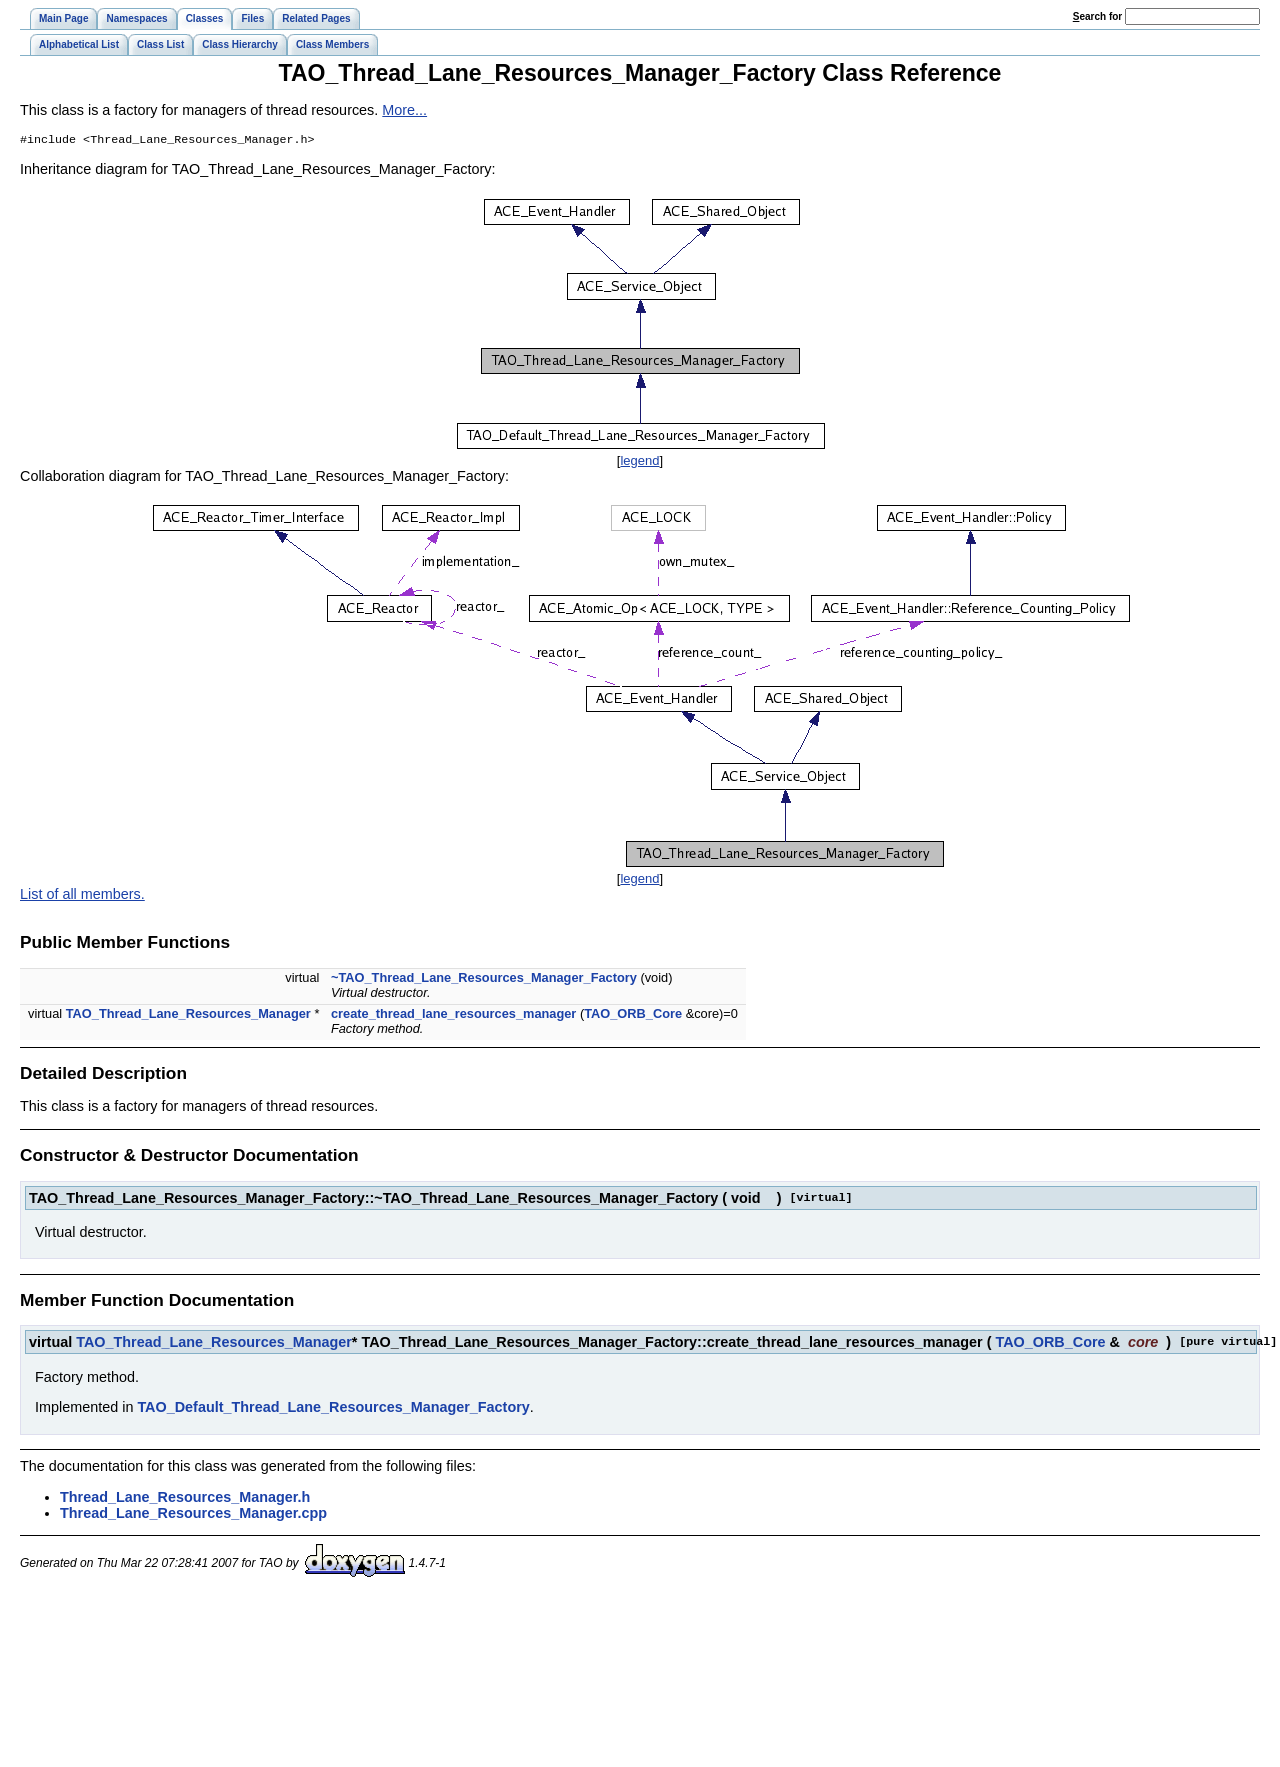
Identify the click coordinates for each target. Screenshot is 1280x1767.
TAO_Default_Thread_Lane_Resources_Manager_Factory (333, 1409)
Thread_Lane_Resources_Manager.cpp (193, 1515)
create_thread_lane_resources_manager (453, 1015)
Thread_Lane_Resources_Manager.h (185, 1499)
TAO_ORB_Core (633, 1015)
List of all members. (82, 896)
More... (404, 110)
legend (639, 462)
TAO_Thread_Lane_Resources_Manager (188, 1015)
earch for (1097, 16)
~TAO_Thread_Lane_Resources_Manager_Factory (484, 979)
